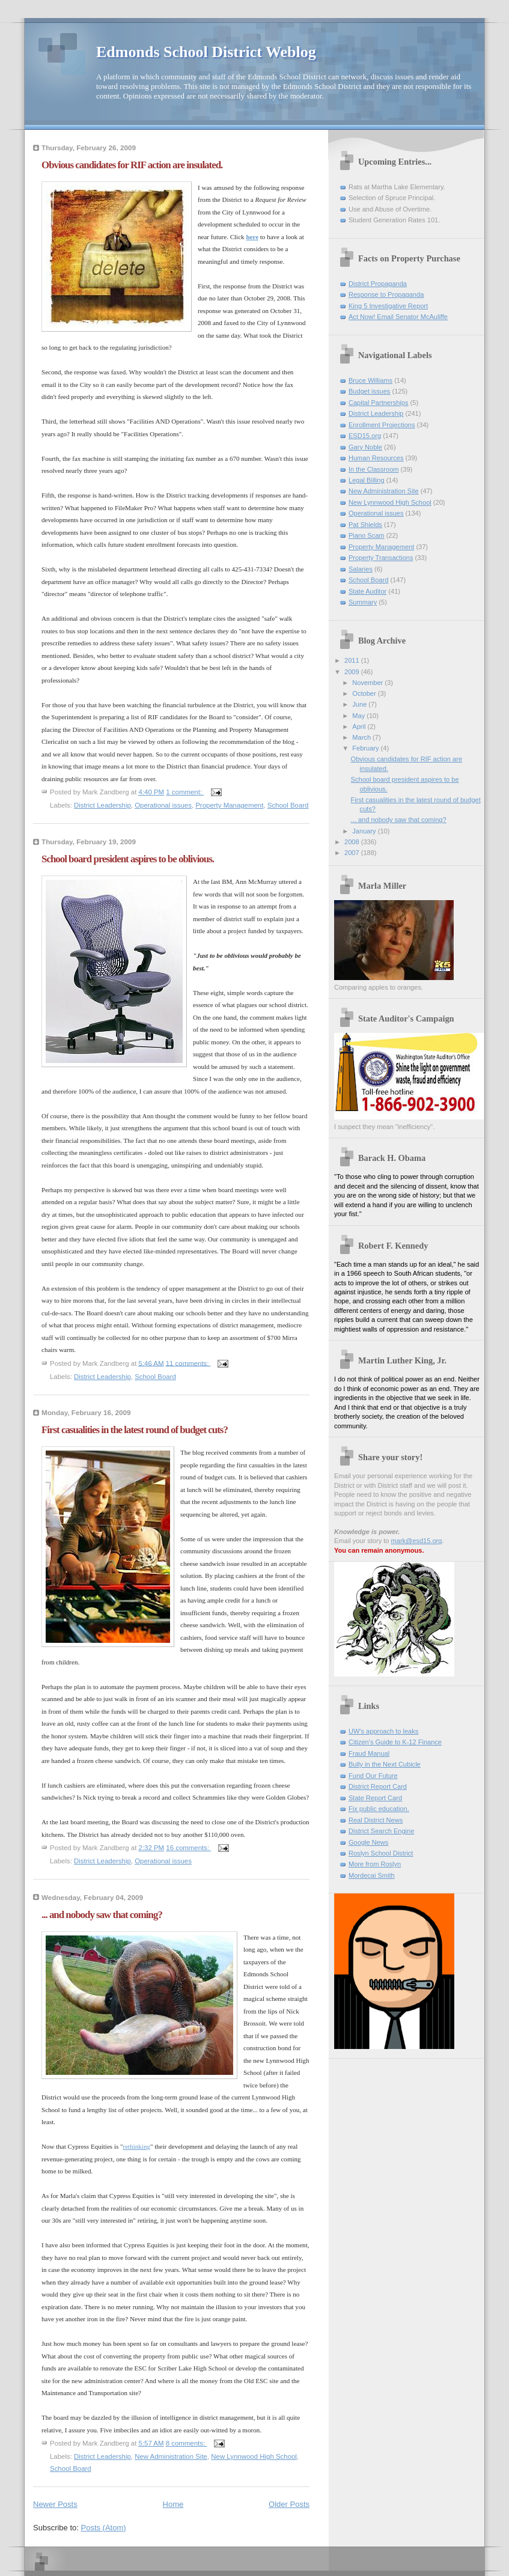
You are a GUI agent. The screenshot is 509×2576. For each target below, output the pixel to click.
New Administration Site (171, 2456)
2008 (352, 841)
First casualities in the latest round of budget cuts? (134, 1430)
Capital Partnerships (378, 402)
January (364, 831)
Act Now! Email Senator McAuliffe (398, 316)
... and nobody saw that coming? (101, 1914)
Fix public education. (379, 1808)
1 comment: (185, 792)
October (364, 693)
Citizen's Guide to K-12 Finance (395, 1742)
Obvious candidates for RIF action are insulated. (131, 165)
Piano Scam (367, 535)
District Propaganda (378, 283)
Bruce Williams (370, 380)
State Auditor (367, 591)
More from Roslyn (375, 1864)
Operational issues (163, 805)
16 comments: (188, 1847)
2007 (352, 852)
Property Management (229, 805)
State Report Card (375, 1797)
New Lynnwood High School (254, 2456)
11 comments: (188, 1362)
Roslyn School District (381, 1853)
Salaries (361, 569)
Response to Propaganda (386, 294)
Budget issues (369, 391)
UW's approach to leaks (383, 1731)
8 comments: (186, 2443)
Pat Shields (365, 524)
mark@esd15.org (416, 1540)
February (366, 748)
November (368, 682)
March (362, 737)
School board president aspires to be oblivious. (127, 859)
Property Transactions (381, 557)
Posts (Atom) (103, 2527)
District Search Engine (381, 1831)
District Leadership (102, 805)
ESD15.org (365, 435)
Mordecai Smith (372, 1875)
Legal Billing (367, 480)
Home (173, 2504)
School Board (288, 805)
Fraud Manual (369, 1753)
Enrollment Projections (382, 424)
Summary (363, 602)
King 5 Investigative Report (388, 305)
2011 (352, 660)
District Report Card (378, 1786)
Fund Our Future (373, 1775)
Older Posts (289, 2504)
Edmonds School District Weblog (206, 52)
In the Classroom (374, 469)
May (359, 715)
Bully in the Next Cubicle (385, 1764)
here (252, 236)
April (359, 726)
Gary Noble (365, 447)
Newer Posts (55, 2504)
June (360, 704)
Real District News (376, 1820)
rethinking (136, 2146)
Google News (368, 1842)
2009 (352, 671)
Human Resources (376, 457)
